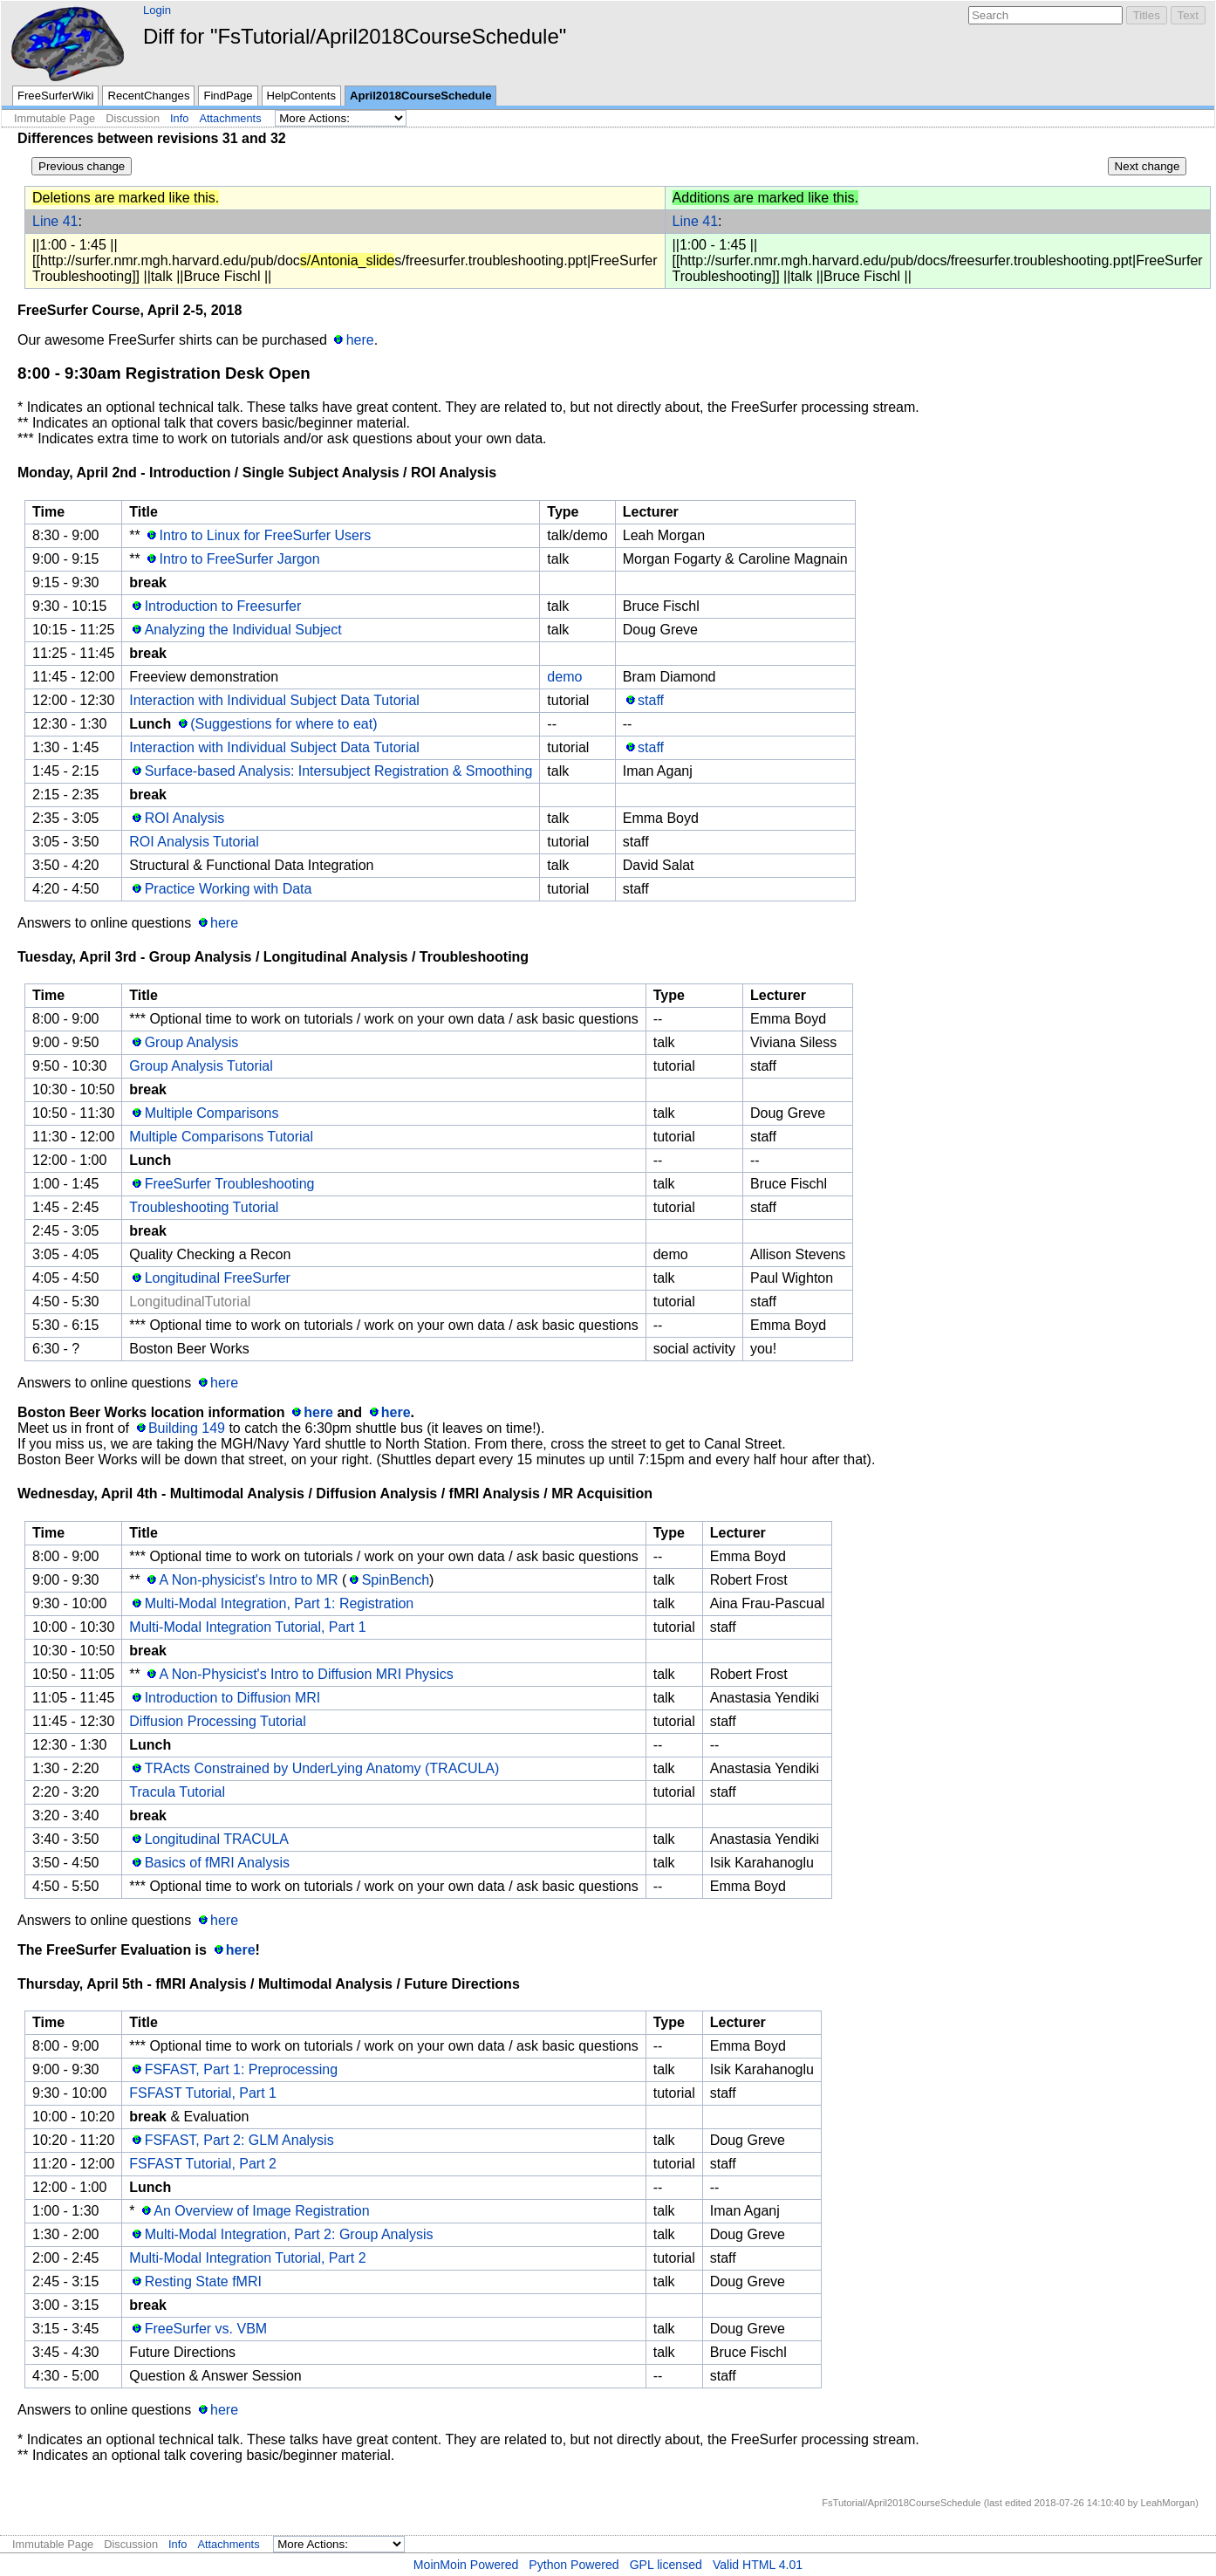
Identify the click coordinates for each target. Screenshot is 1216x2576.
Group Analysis (192, 1042)
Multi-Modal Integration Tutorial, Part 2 (247, 2258)
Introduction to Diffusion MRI (233, 1697)
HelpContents (301, 95)
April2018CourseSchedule (420, 95)
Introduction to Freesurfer (223, 606)
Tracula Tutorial (177, 1792)
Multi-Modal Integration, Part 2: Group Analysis (289, 2234)
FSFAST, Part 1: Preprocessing (241, 2069)
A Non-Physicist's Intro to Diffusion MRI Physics (307, 1674)
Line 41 (55, 221)
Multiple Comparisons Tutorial (221, 1136)
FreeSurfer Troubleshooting (230, 1183)
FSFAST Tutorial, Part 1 (203, 2093)
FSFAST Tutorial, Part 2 (203, 2163)
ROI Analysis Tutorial (194, 841)
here (360, 339)
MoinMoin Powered (466, 2565)
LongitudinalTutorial (189, 1301)
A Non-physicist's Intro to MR (249, 1579)
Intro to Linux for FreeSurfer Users (266, 535)
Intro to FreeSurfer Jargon (240, 559)
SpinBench (395, 1579)
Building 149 (186, 1428)
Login (157, 10)
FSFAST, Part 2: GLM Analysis (239, 2140)
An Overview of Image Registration (261, 2210)
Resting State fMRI (203, 2281)
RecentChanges (148, 95)
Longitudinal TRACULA (217, 1839)
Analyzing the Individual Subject (243, 629)
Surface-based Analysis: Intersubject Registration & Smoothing (339, 771)
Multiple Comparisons (212, 1113)
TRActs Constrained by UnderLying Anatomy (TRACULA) (322, 1768)
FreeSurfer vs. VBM (206, 2328)
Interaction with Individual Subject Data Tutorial (274, 700)
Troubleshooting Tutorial (203, 1207)
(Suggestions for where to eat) (283, 723)
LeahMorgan (1167, 2502)
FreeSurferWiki (55, 95)
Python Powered (573, 2565)
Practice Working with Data (228, 888)
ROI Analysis (185, 818)
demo (564, 676)
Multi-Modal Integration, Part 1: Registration (279, 1603)
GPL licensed (666, 2565)
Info (179, 118)
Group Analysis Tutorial (201, 1065)
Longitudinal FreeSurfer (217, 1278)
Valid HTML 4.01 (758, 2565)
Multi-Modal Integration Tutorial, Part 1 (247, 1627)
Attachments (230, 118)
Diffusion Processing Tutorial (217, 1721)
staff (651, 700)
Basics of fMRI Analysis (217, 1862)
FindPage (227, 95)
